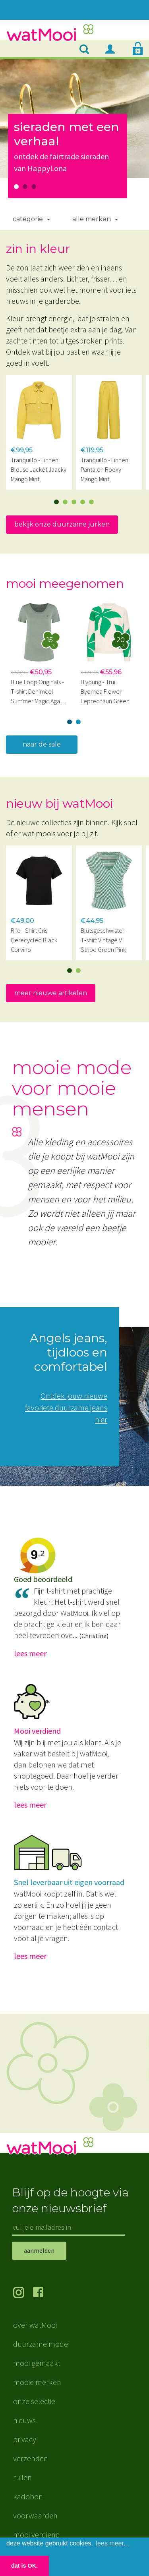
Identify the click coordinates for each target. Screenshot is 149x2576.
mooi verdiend (36, 2534)
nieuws (24, 2420)
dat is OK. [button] (24, 2565)
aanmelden (39, 2250)
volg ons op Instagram (23, 2293)
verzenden (30, 2458)
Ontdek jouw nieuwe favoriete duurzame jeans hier (66, 1407)
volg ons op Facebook (43, 2293)
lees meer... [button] (112, 2543)
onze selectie (34, 2401)
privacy (24, 2439)
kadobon (28, 2496)
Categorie (28, 219)
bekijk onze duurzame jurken (62, 524)
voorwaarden (35, 2515)
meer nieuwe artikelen (50, 993)
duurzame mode (40, 2344)
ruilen (22, 2477)
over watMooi (35, 2325)
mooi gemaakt (36, 2363)
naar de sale (42, 744)
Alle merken (91, 219)
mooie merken (37, 2382)
